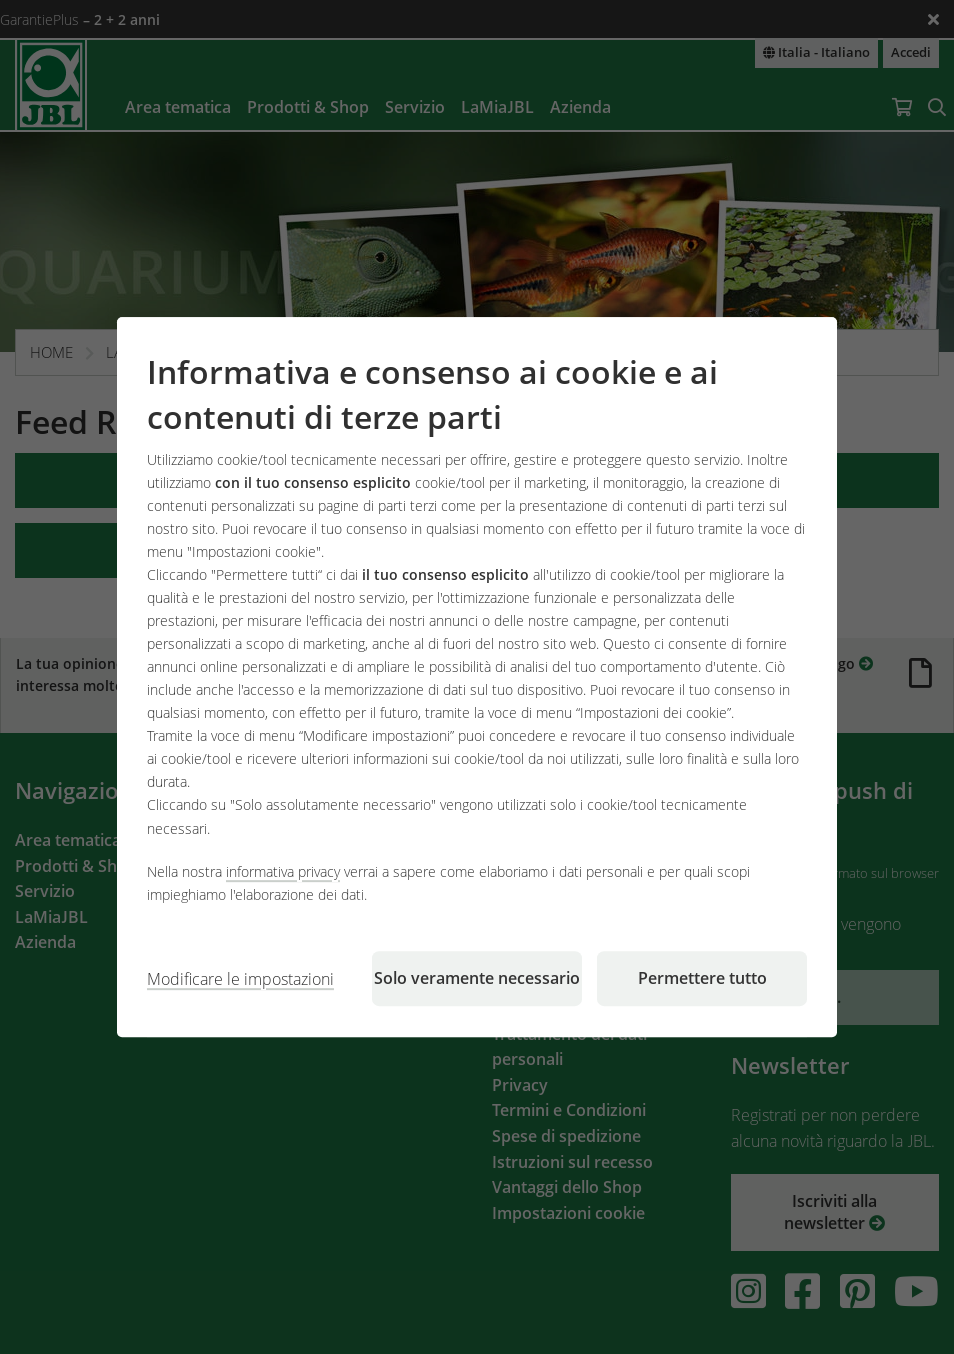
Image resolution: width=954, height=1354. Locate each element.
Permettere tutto (702, 978)
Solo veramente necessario (477, 978)
